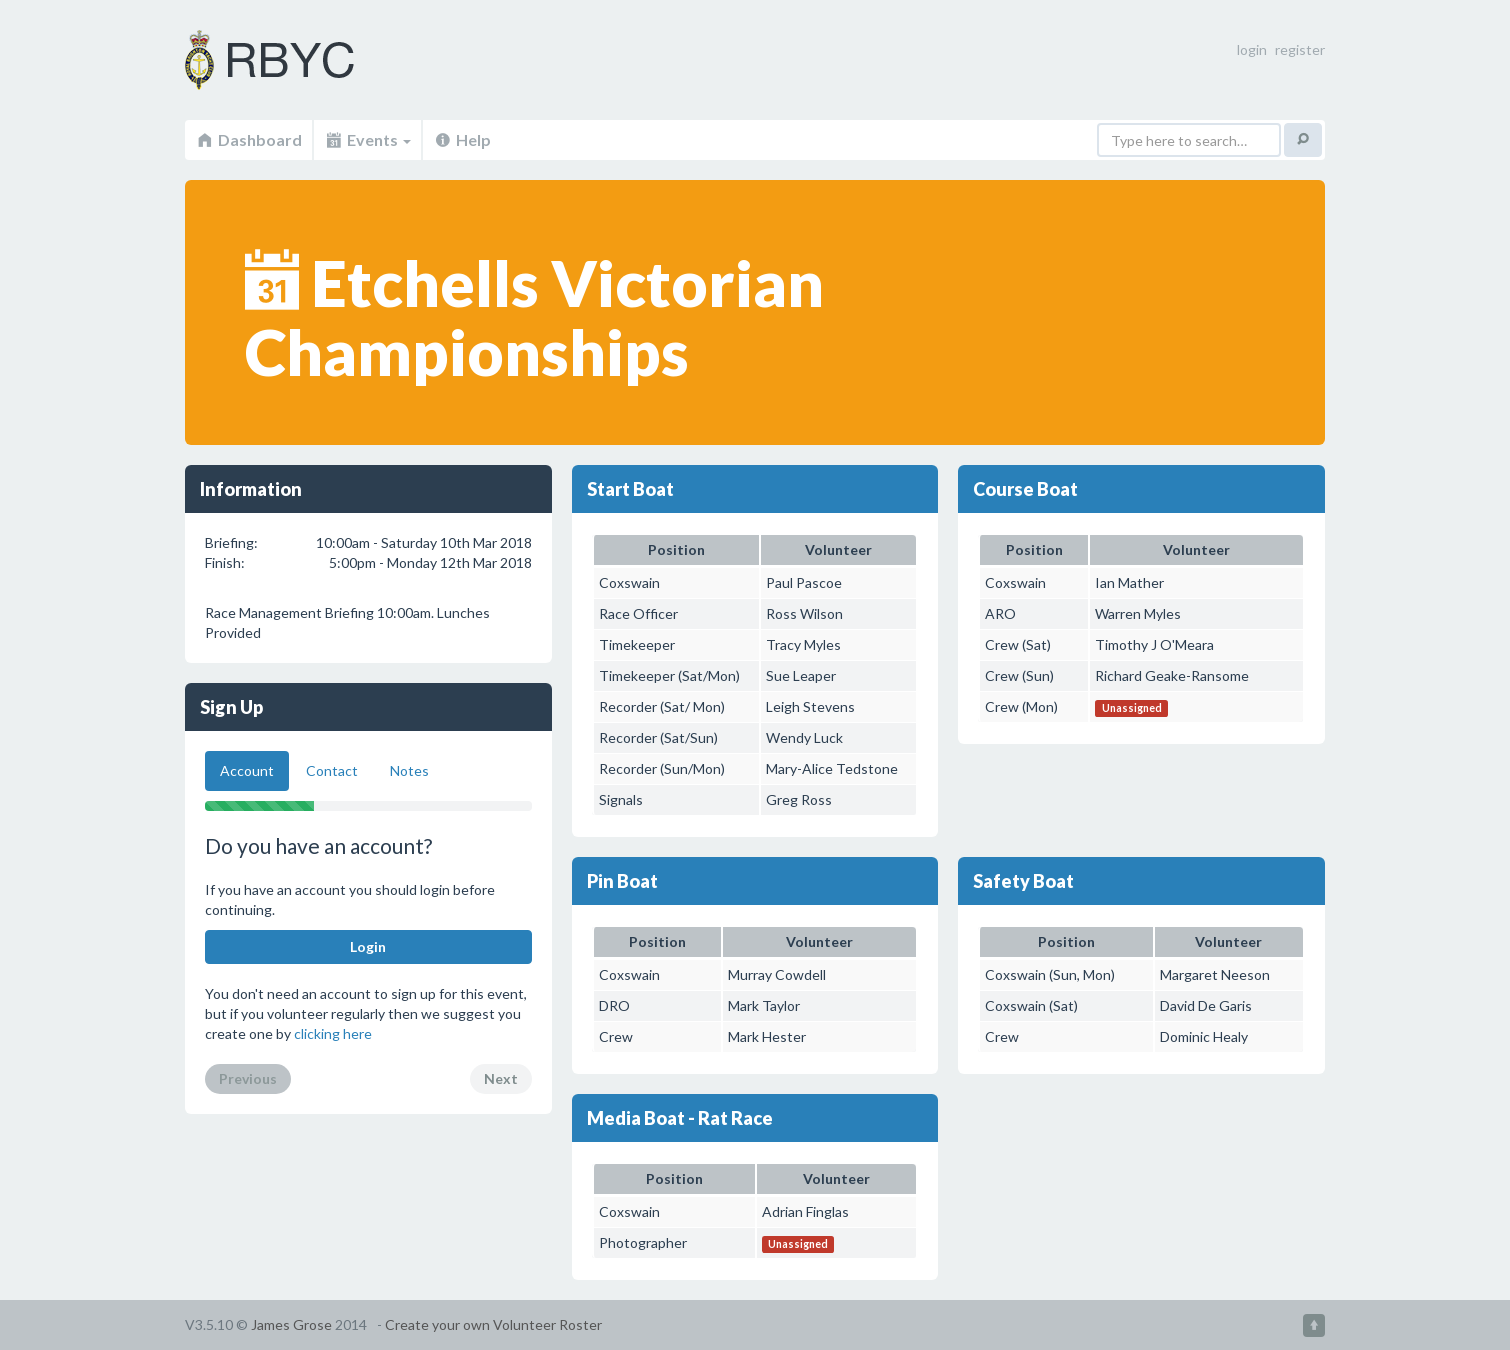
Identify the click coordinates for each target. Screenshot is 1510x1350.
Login (368, 946)
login (1252, 49)
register (1300, 49)
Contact (332, 770)
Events (367, 139)
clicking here (333, 1033)
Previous (248, 1078)
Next (501, 1078)
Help (462, 139)
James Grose (291, 1324)
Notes (409, 770)
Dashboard (248, 139)
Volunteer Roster (295, 60)
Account (247, 770)
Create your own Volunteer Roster (493, 1324)
